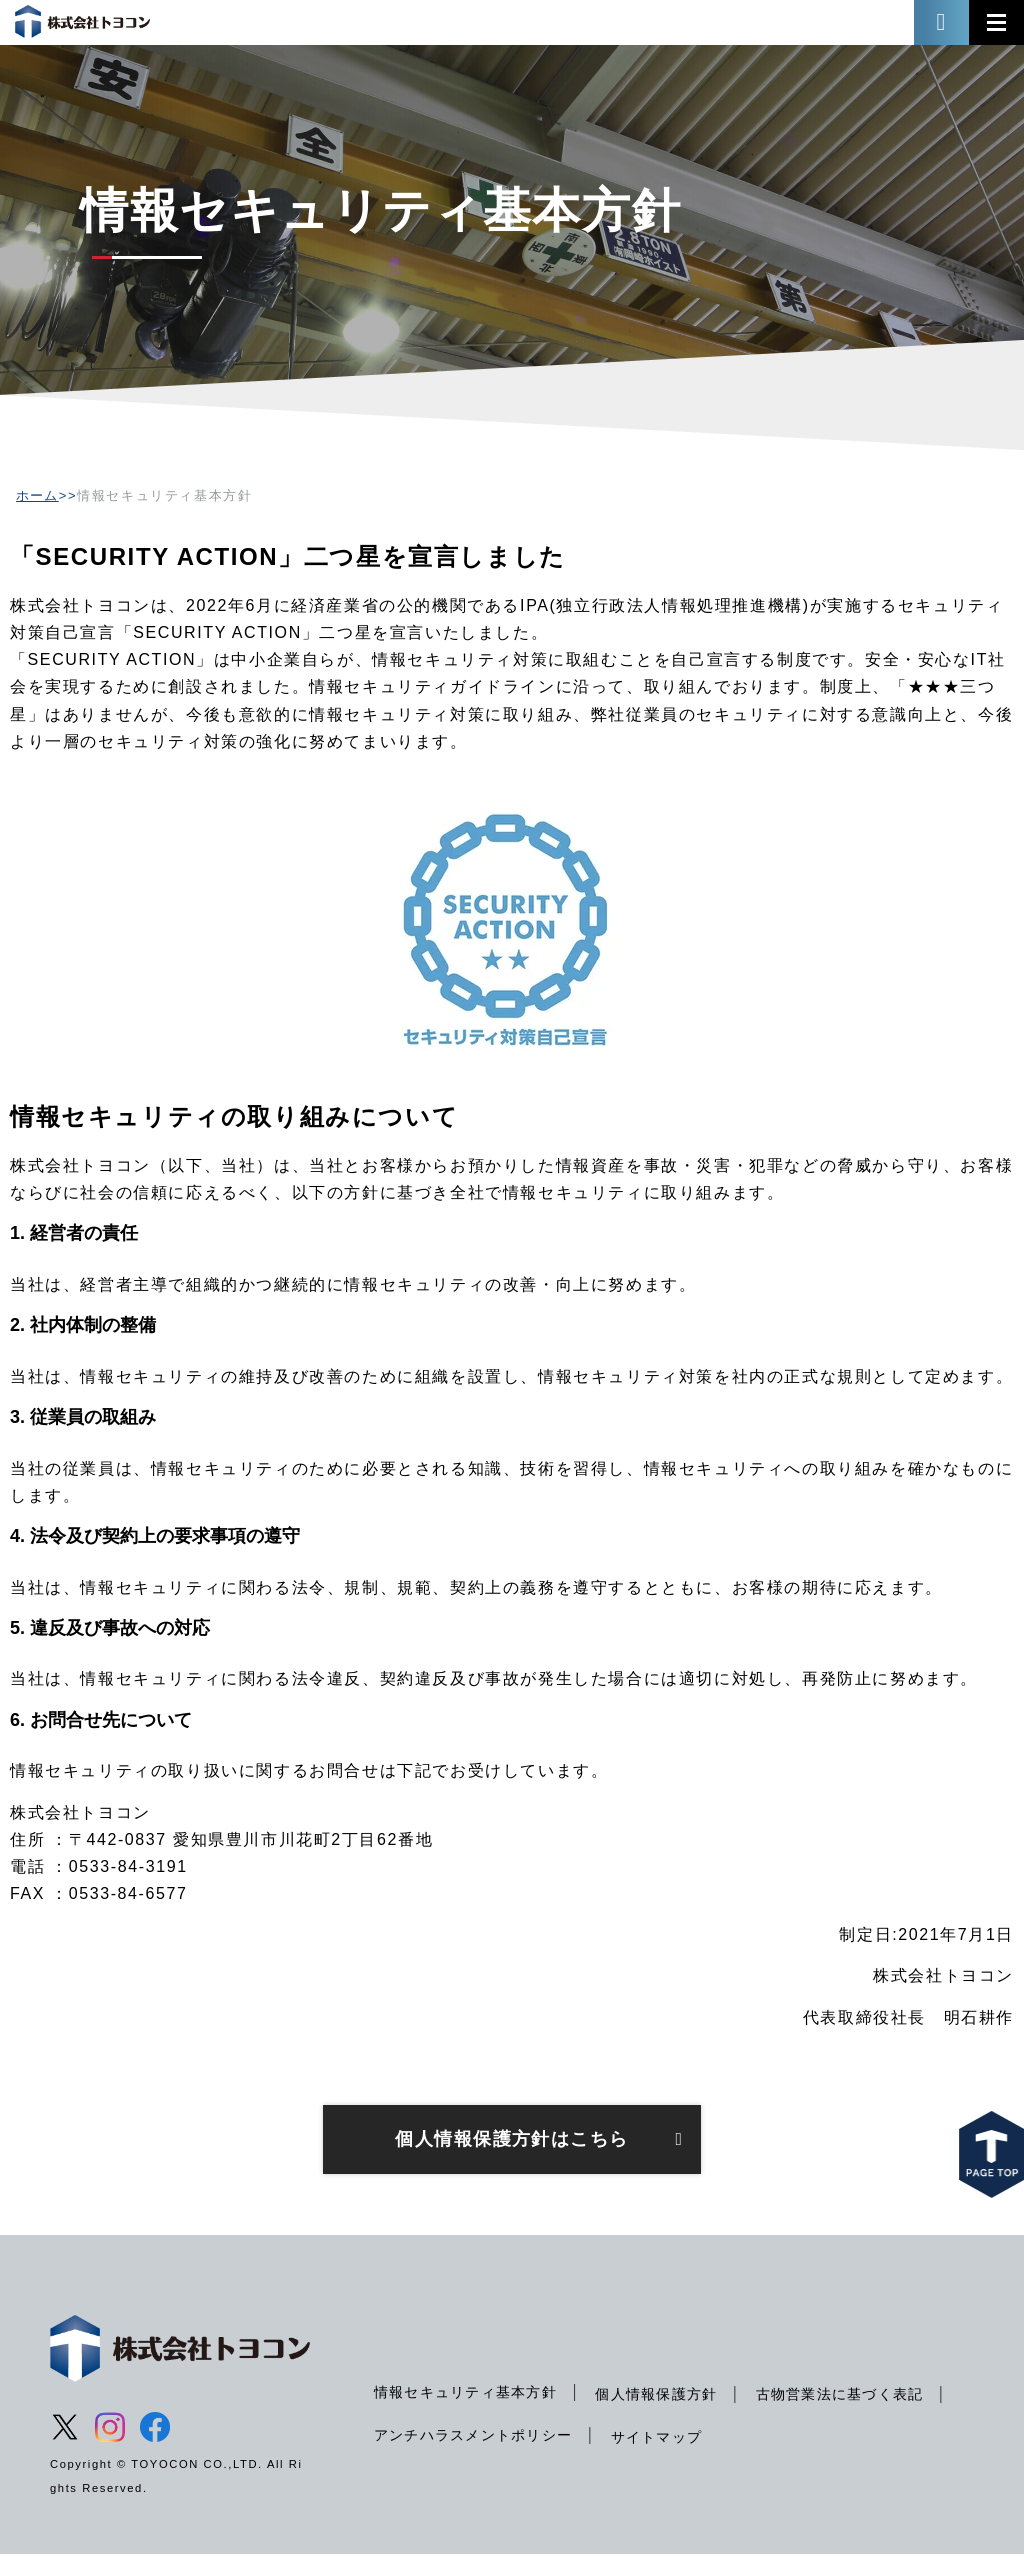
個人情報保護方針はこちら (511, 2140)
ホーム (38, 495)
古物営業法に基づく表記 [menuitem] (460, 2436)
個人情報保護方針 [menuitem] (662, 2395)
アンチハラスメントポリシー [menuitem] (685, 2436)
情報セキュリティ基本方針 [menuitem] (467, 2393)
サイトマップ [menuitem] (872, 2438)
